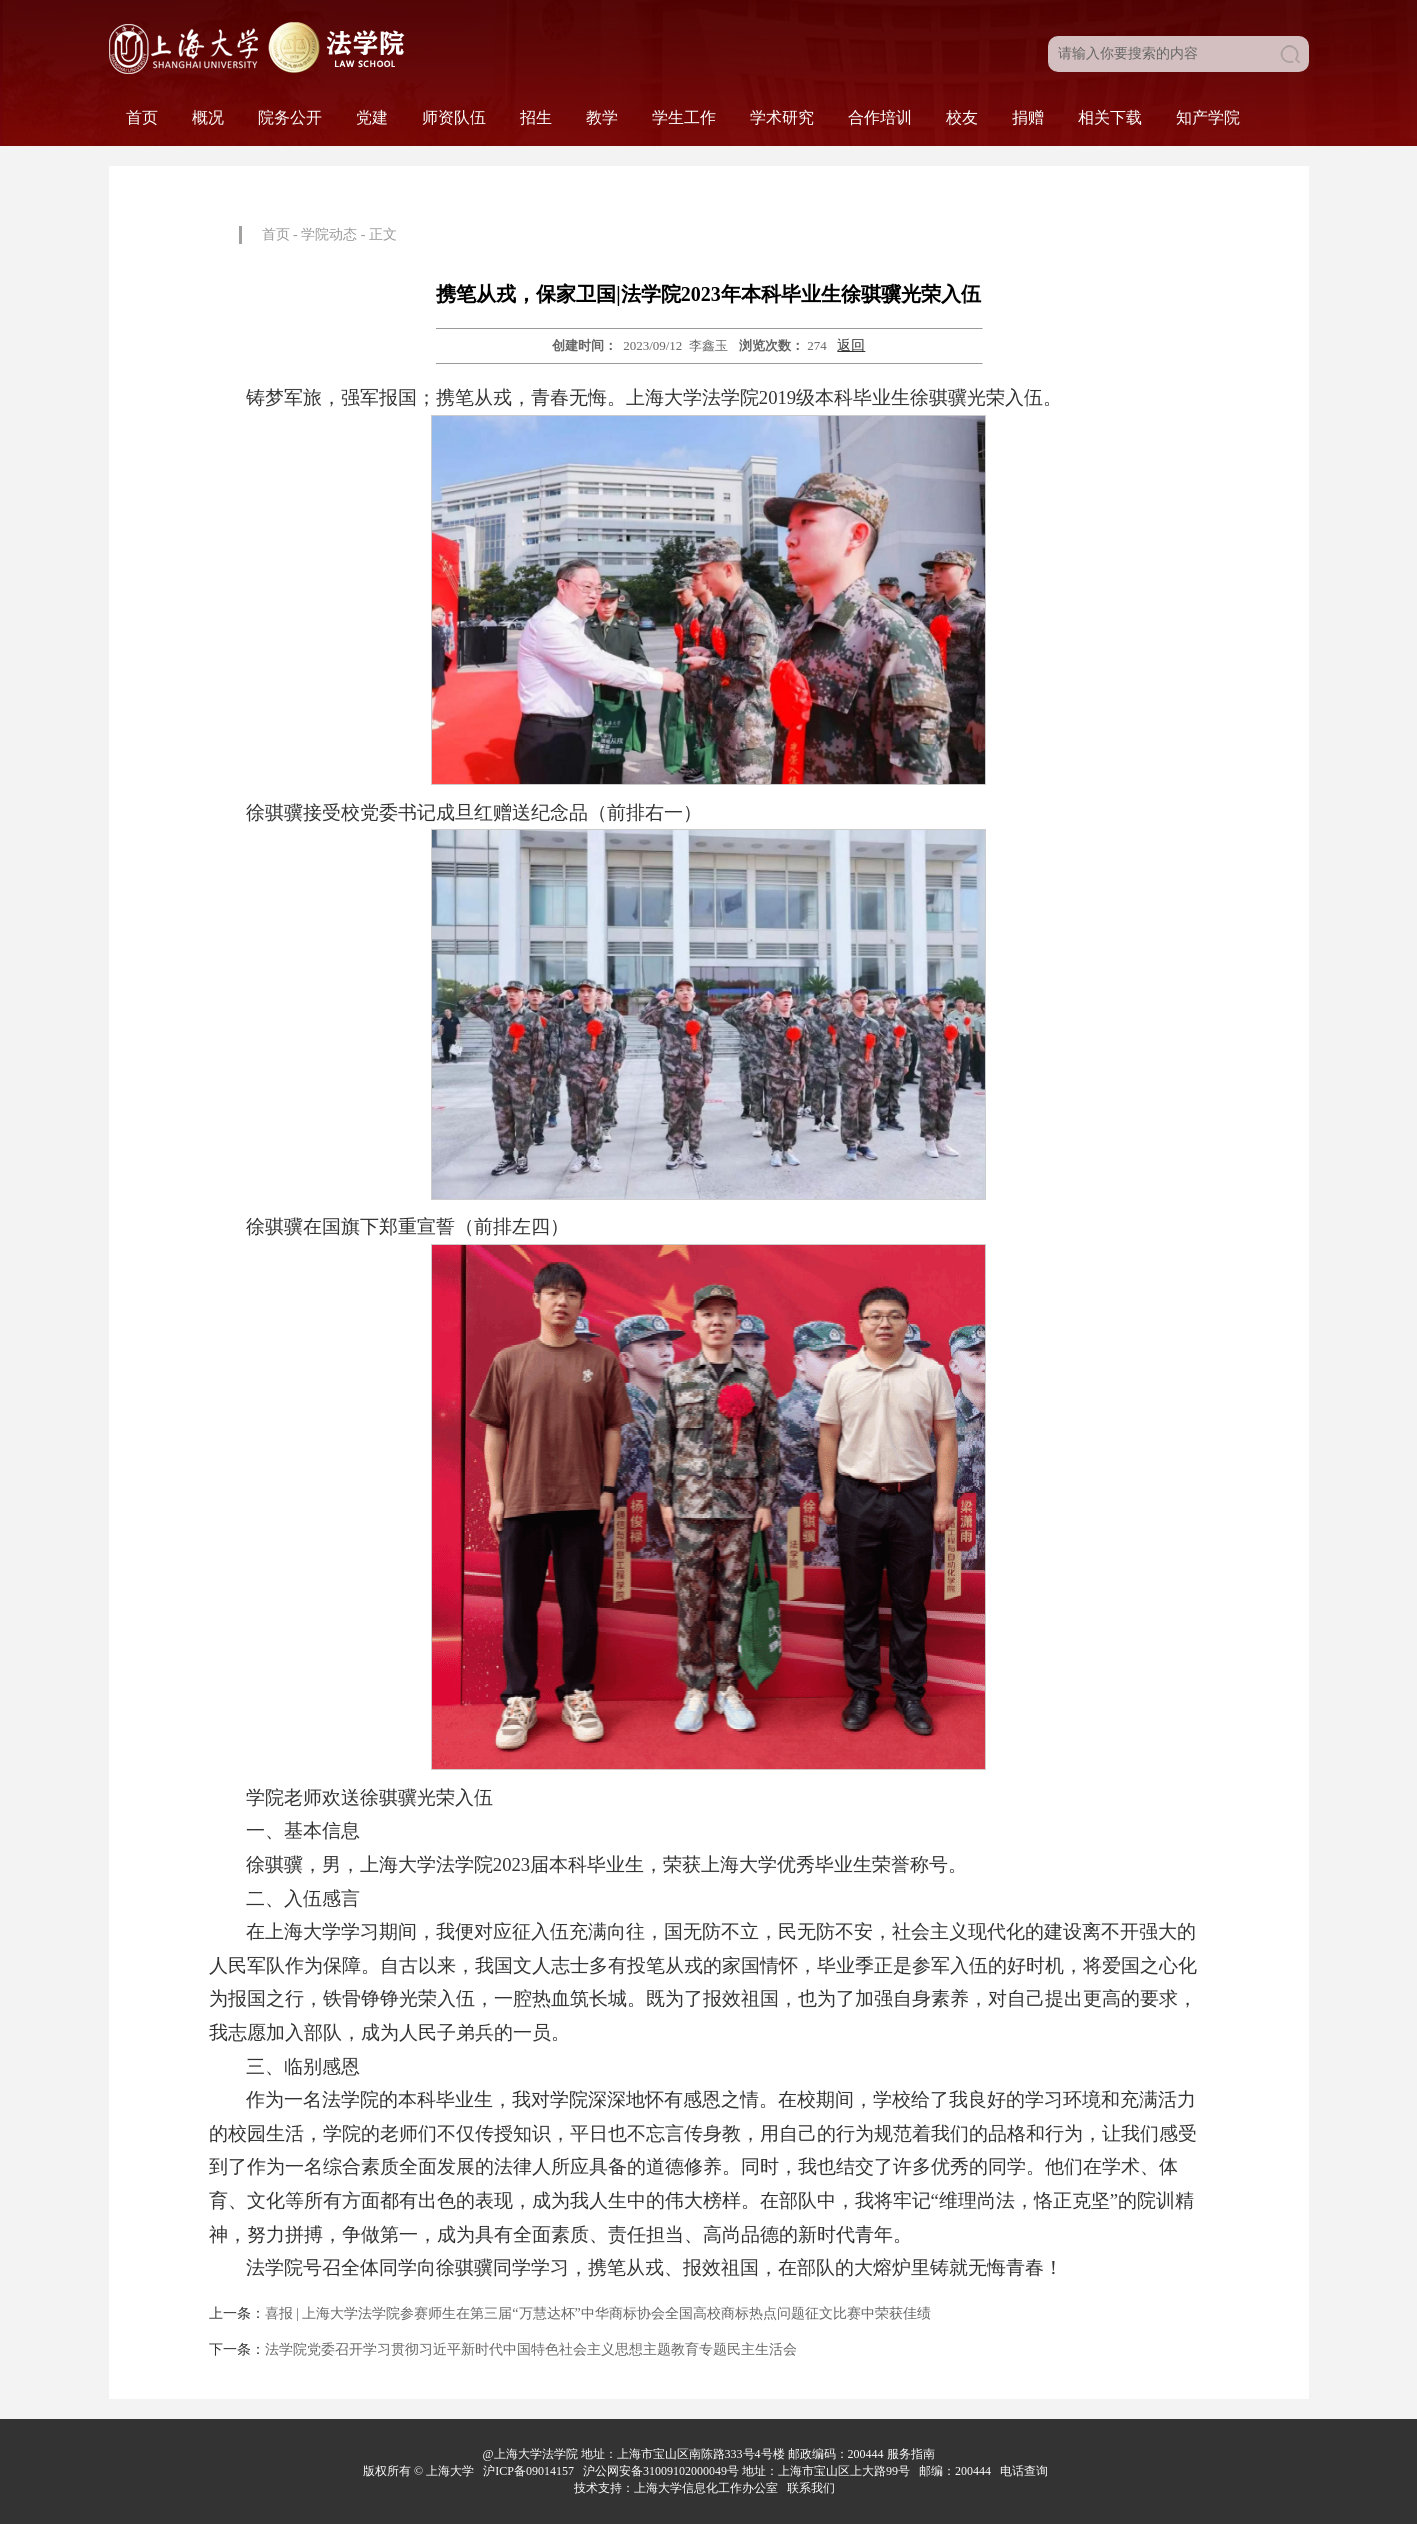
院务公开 (290, 117)
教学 (602, 117)
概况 (208, 117)
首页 (142, 117)
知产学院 (1208, 117)
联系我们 (812, 2488)
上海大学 (448, 2471)
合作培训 (880, 117)
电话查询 (1025, 2471)
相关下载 (1110, 117)
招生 (536, 117)
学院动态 (329, 234)
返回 (851, 345)
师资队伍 (454, 117)
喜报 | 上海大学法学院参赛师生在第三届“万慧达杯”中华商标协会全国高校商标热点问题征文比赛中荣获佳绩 (598, 2313)
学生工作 (684, 117)
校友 (962, 117)
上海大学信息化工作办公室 (710, 2488)
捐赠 (1028, 117)
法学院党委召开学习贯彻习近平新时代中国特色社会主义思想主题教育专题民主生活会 (531, 2349)
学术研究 (782, 117)
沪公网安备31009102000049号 (661, 2471)
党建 (372, 117)
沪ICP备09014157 (530, 2471)
